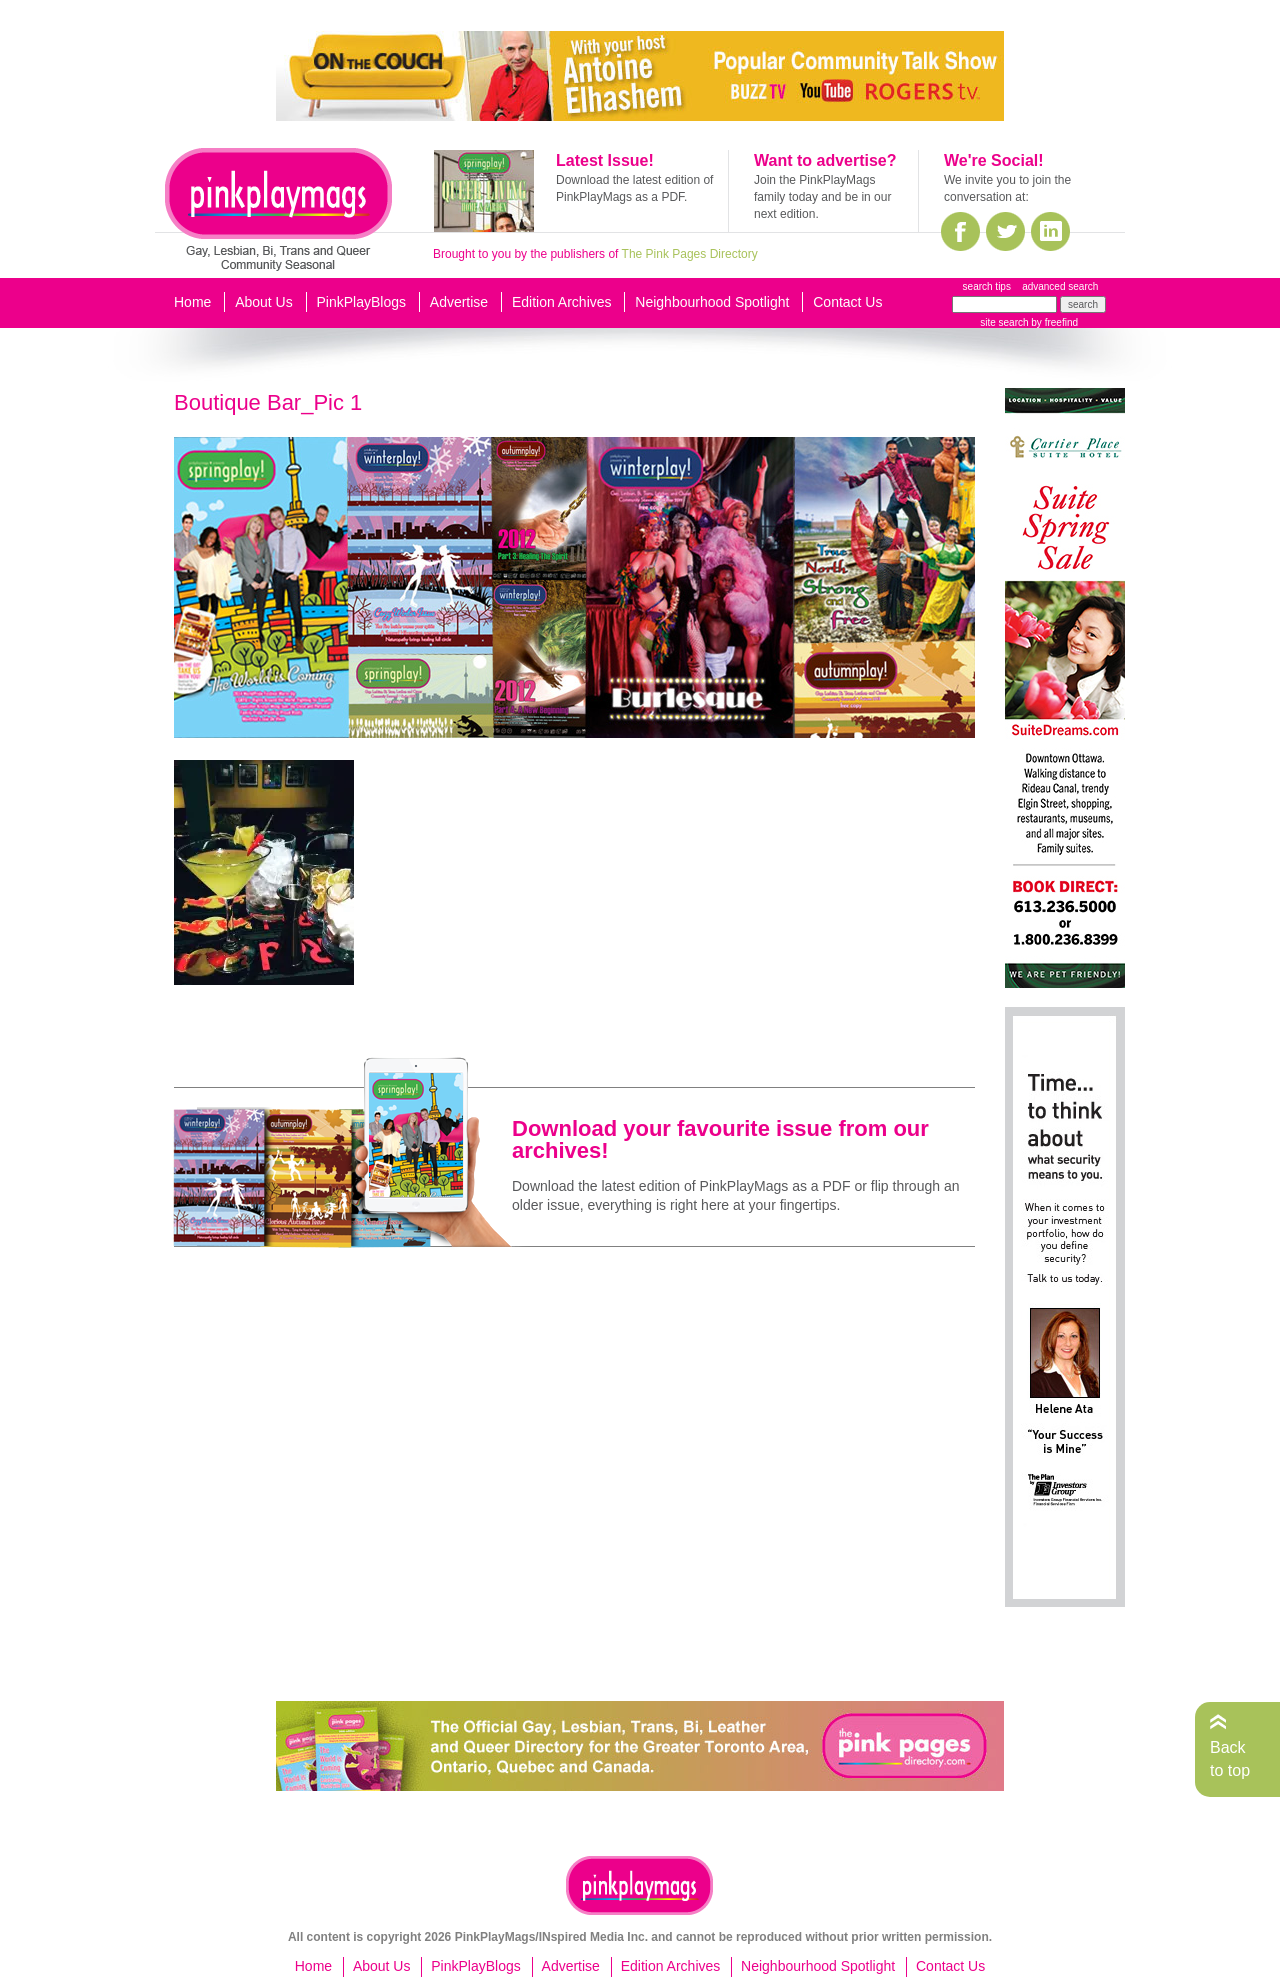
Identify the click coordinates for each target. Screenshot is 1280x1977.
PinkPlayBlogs (362, 302)
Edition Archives (562, 302)
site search (1004, 322)
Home (192, 302)
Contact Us (847, 302)
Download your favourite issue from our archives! (720, 1139)
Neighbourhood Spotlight (712, 302)
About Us (264, 302)
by (1053, 322)
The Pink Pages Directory (690, 254)
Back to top (1230, 1758)
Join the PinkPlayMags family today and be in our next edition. (822, 197)
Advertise (459, 302)
